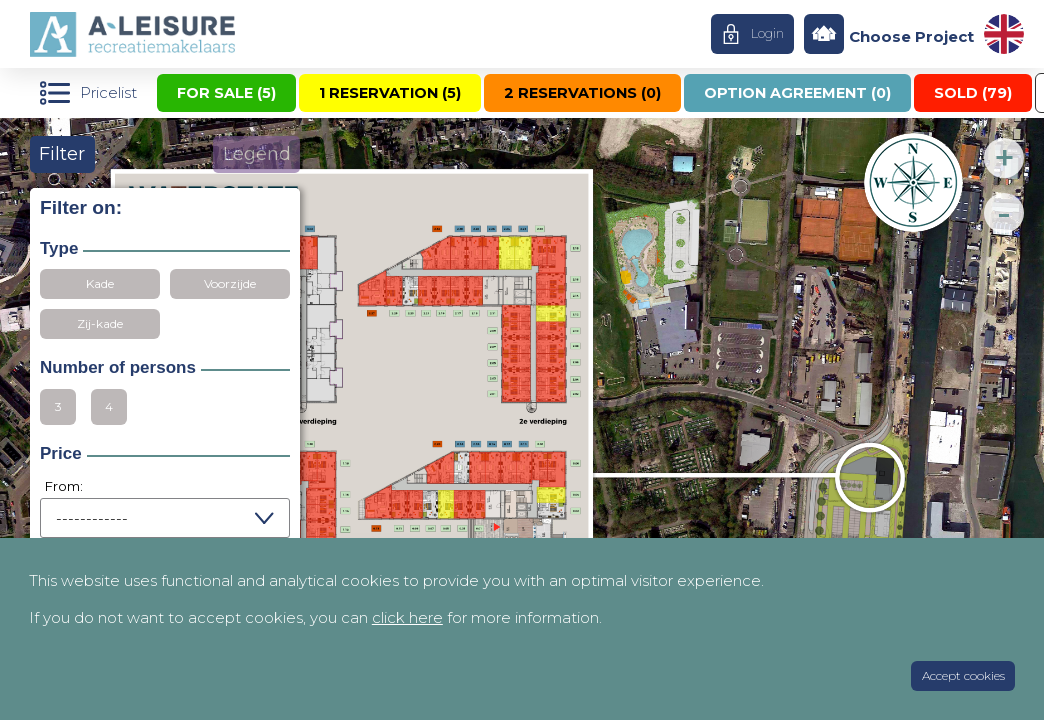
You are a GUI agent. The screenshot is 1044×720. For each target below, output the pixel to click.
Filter (62, 154)
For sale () (226, 93)
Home (143, 34)
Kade (100, 283)
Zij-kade (100, 323)
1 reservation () (390, 93)
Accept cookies (963, 675)
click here (407, 617)
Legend (257, 154)
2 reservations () (582, 93)
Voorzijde (230, 283)
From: (64, 486)
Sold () (973, 93)
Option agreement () (797, 93)
